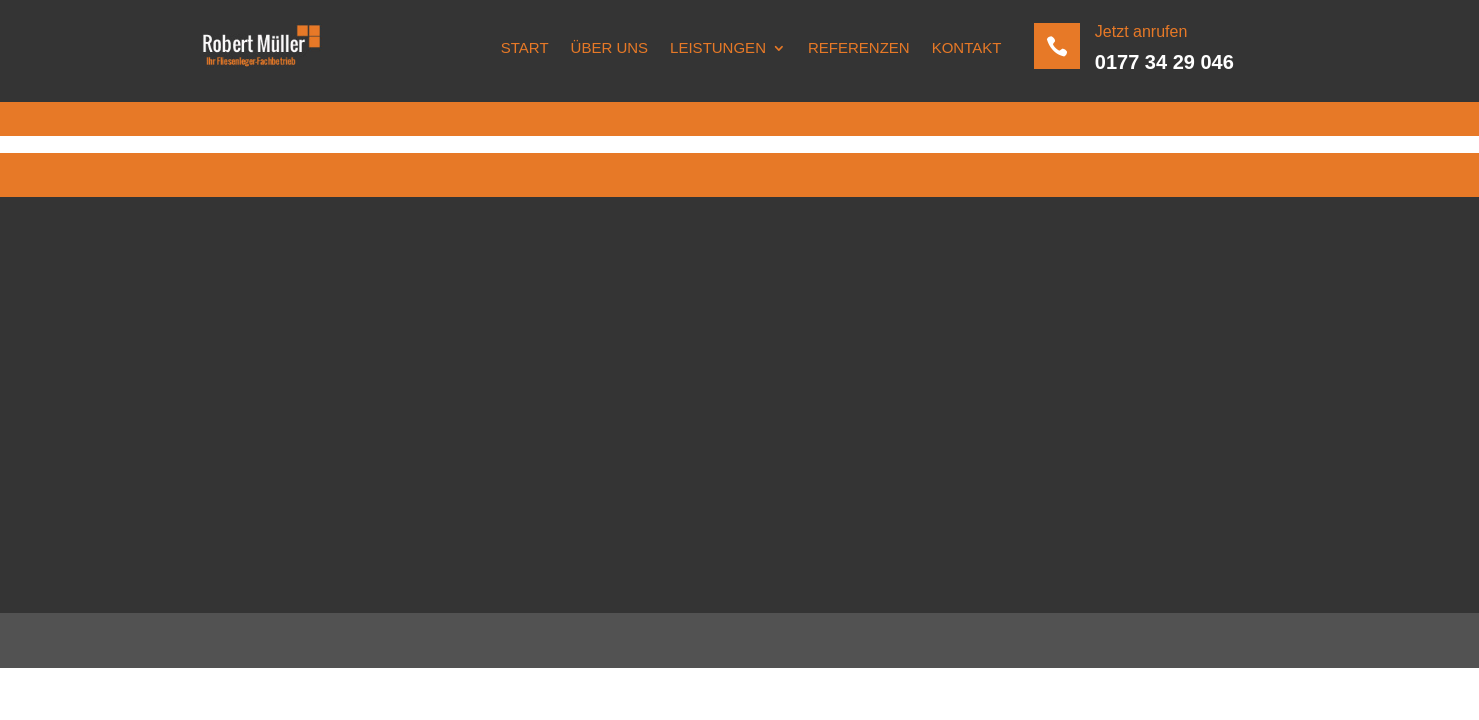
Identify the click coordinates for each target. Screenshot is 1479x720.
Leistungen (718, 47)
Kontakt (967, 47)
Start (525, 47)
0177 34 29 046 (1164, 62)
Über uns (610, 47)
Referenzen (859, 47)
